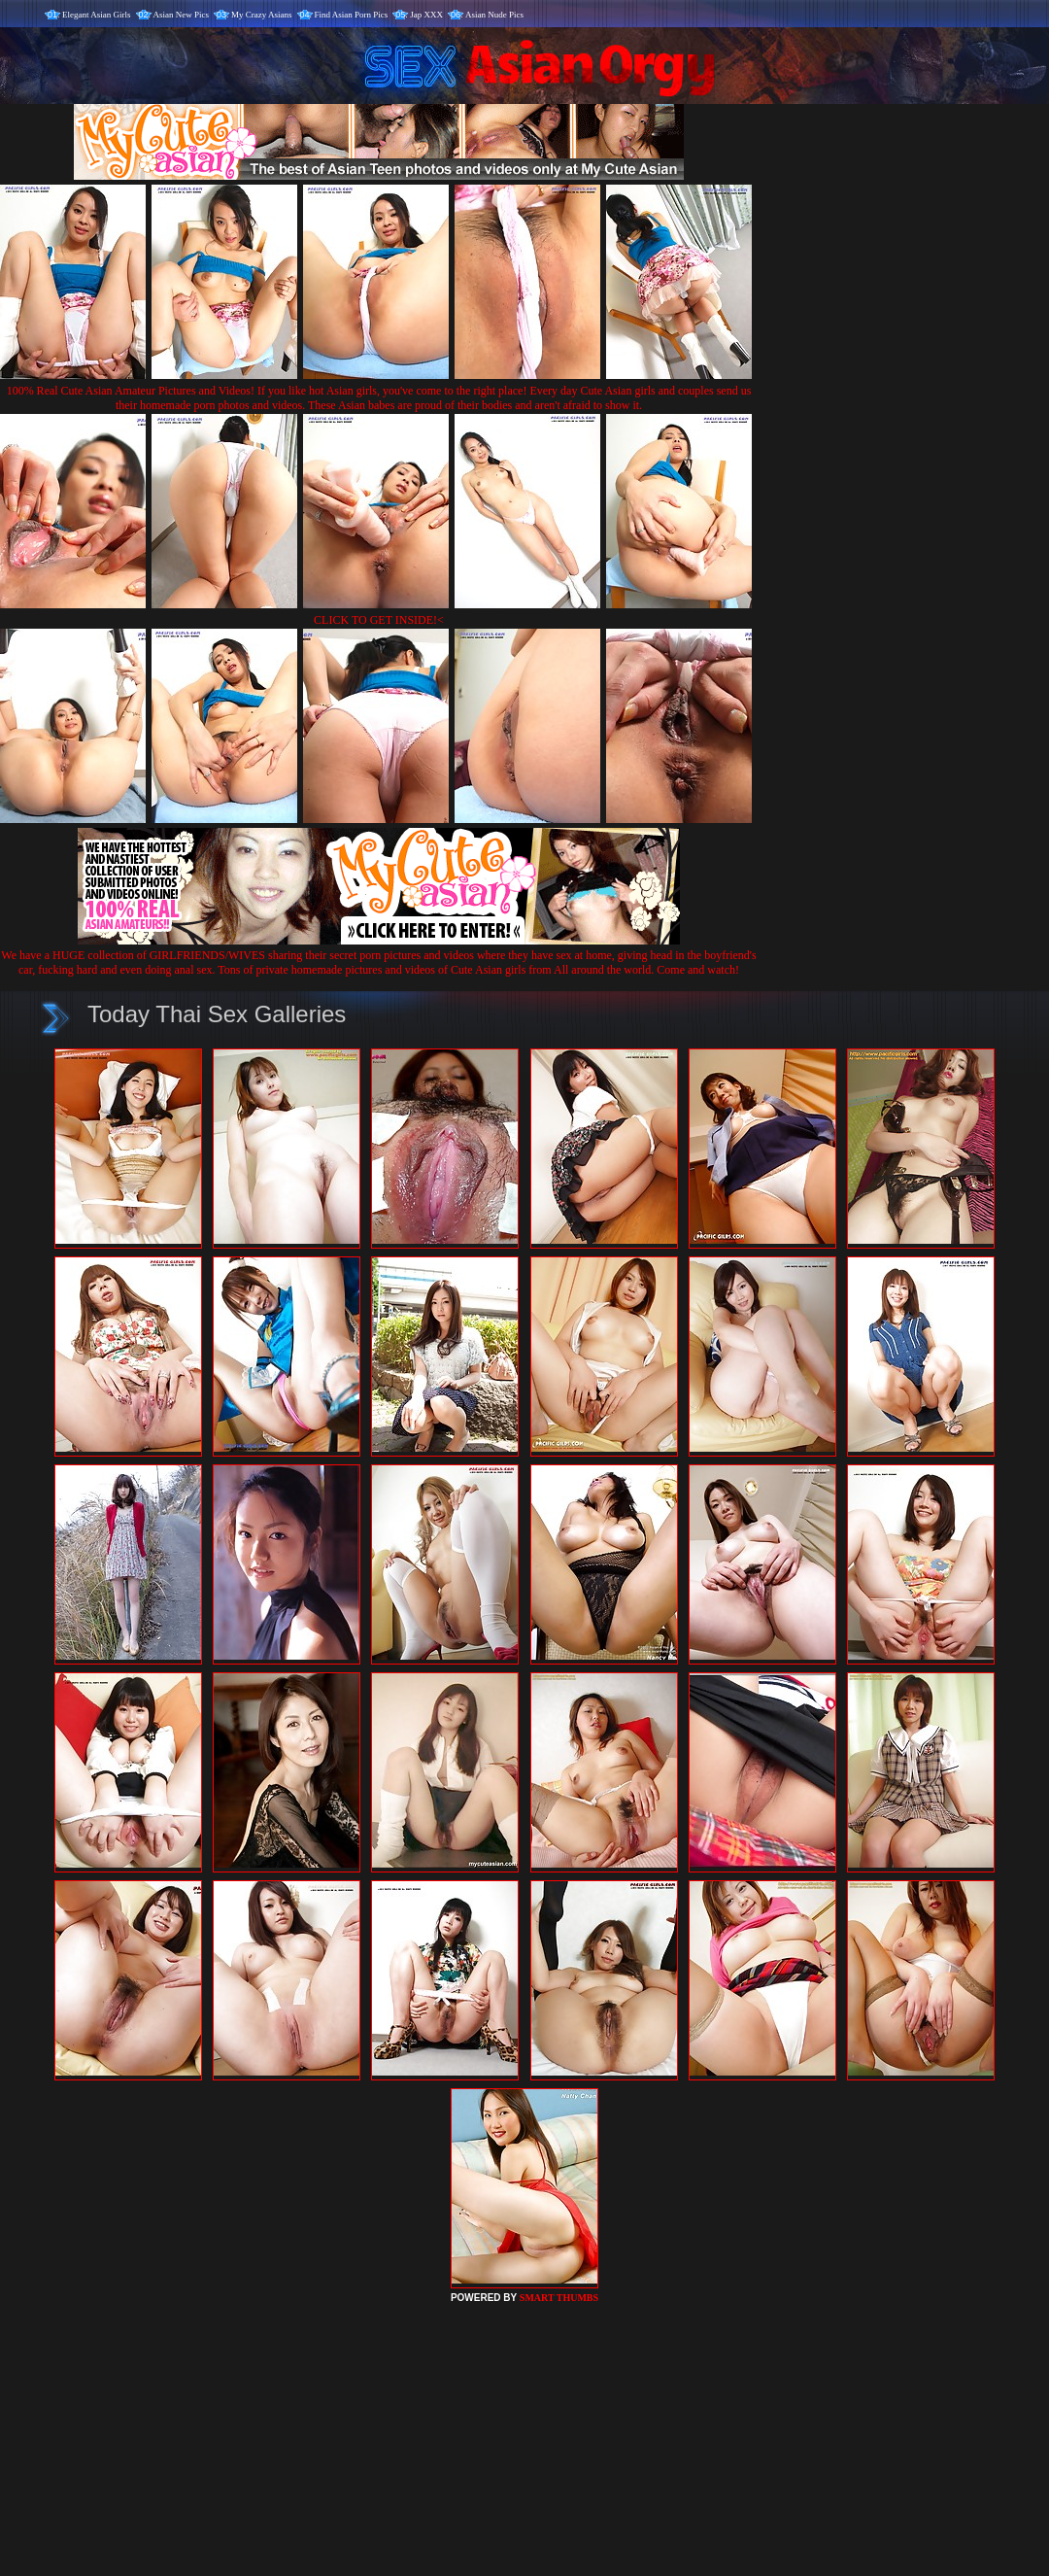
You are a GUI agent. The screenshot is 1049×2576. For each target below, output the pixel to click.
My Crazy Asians (261, 14)
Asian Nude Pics (494, 14)
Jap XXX (426, 14)
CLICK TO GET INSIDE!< (379, 620)
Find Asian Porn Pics (352, 14)
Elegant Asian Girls (96, 14)
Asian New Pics (181, 14)
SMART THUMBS (559, 2297)
